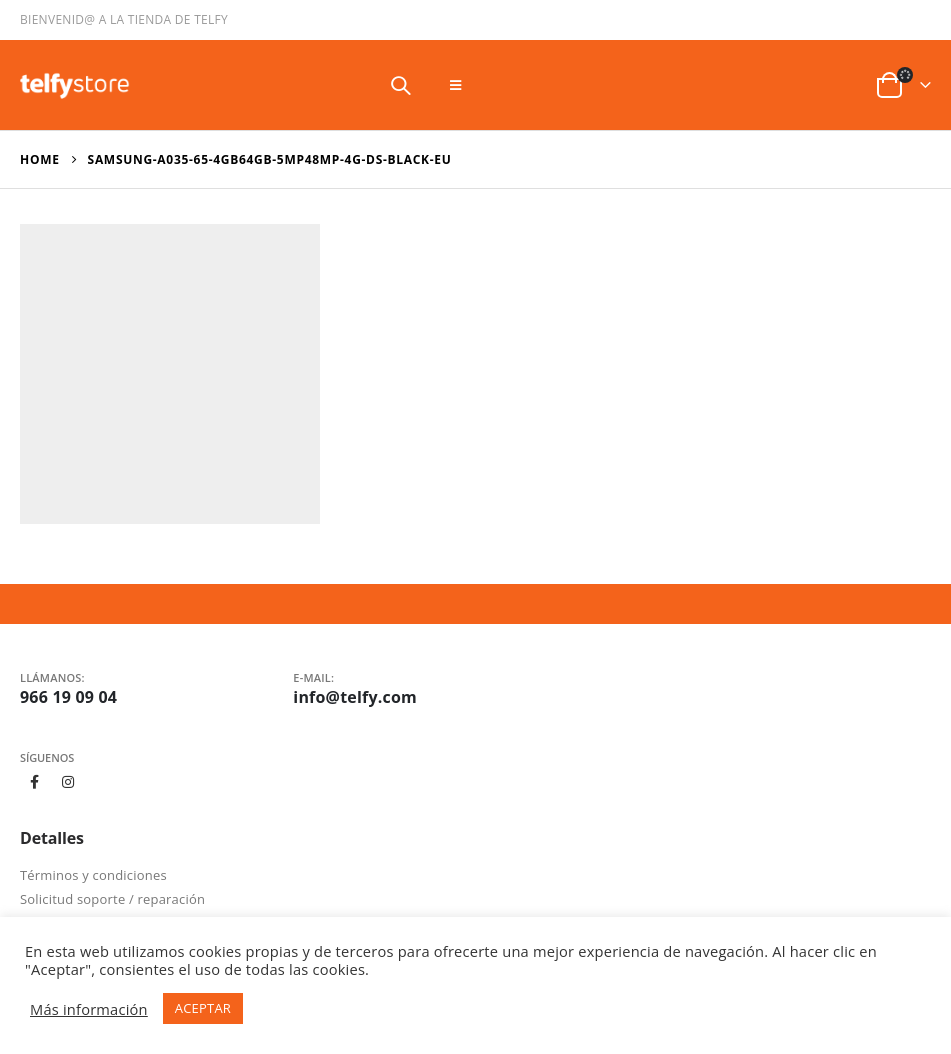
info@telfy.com (355, 697)
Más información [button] (89, 1009)
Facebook (35, 782)
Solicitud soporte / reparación (112, 899)
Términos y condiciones (93, 875)
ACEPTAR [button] (203, 1008)
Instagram (69, 782)
